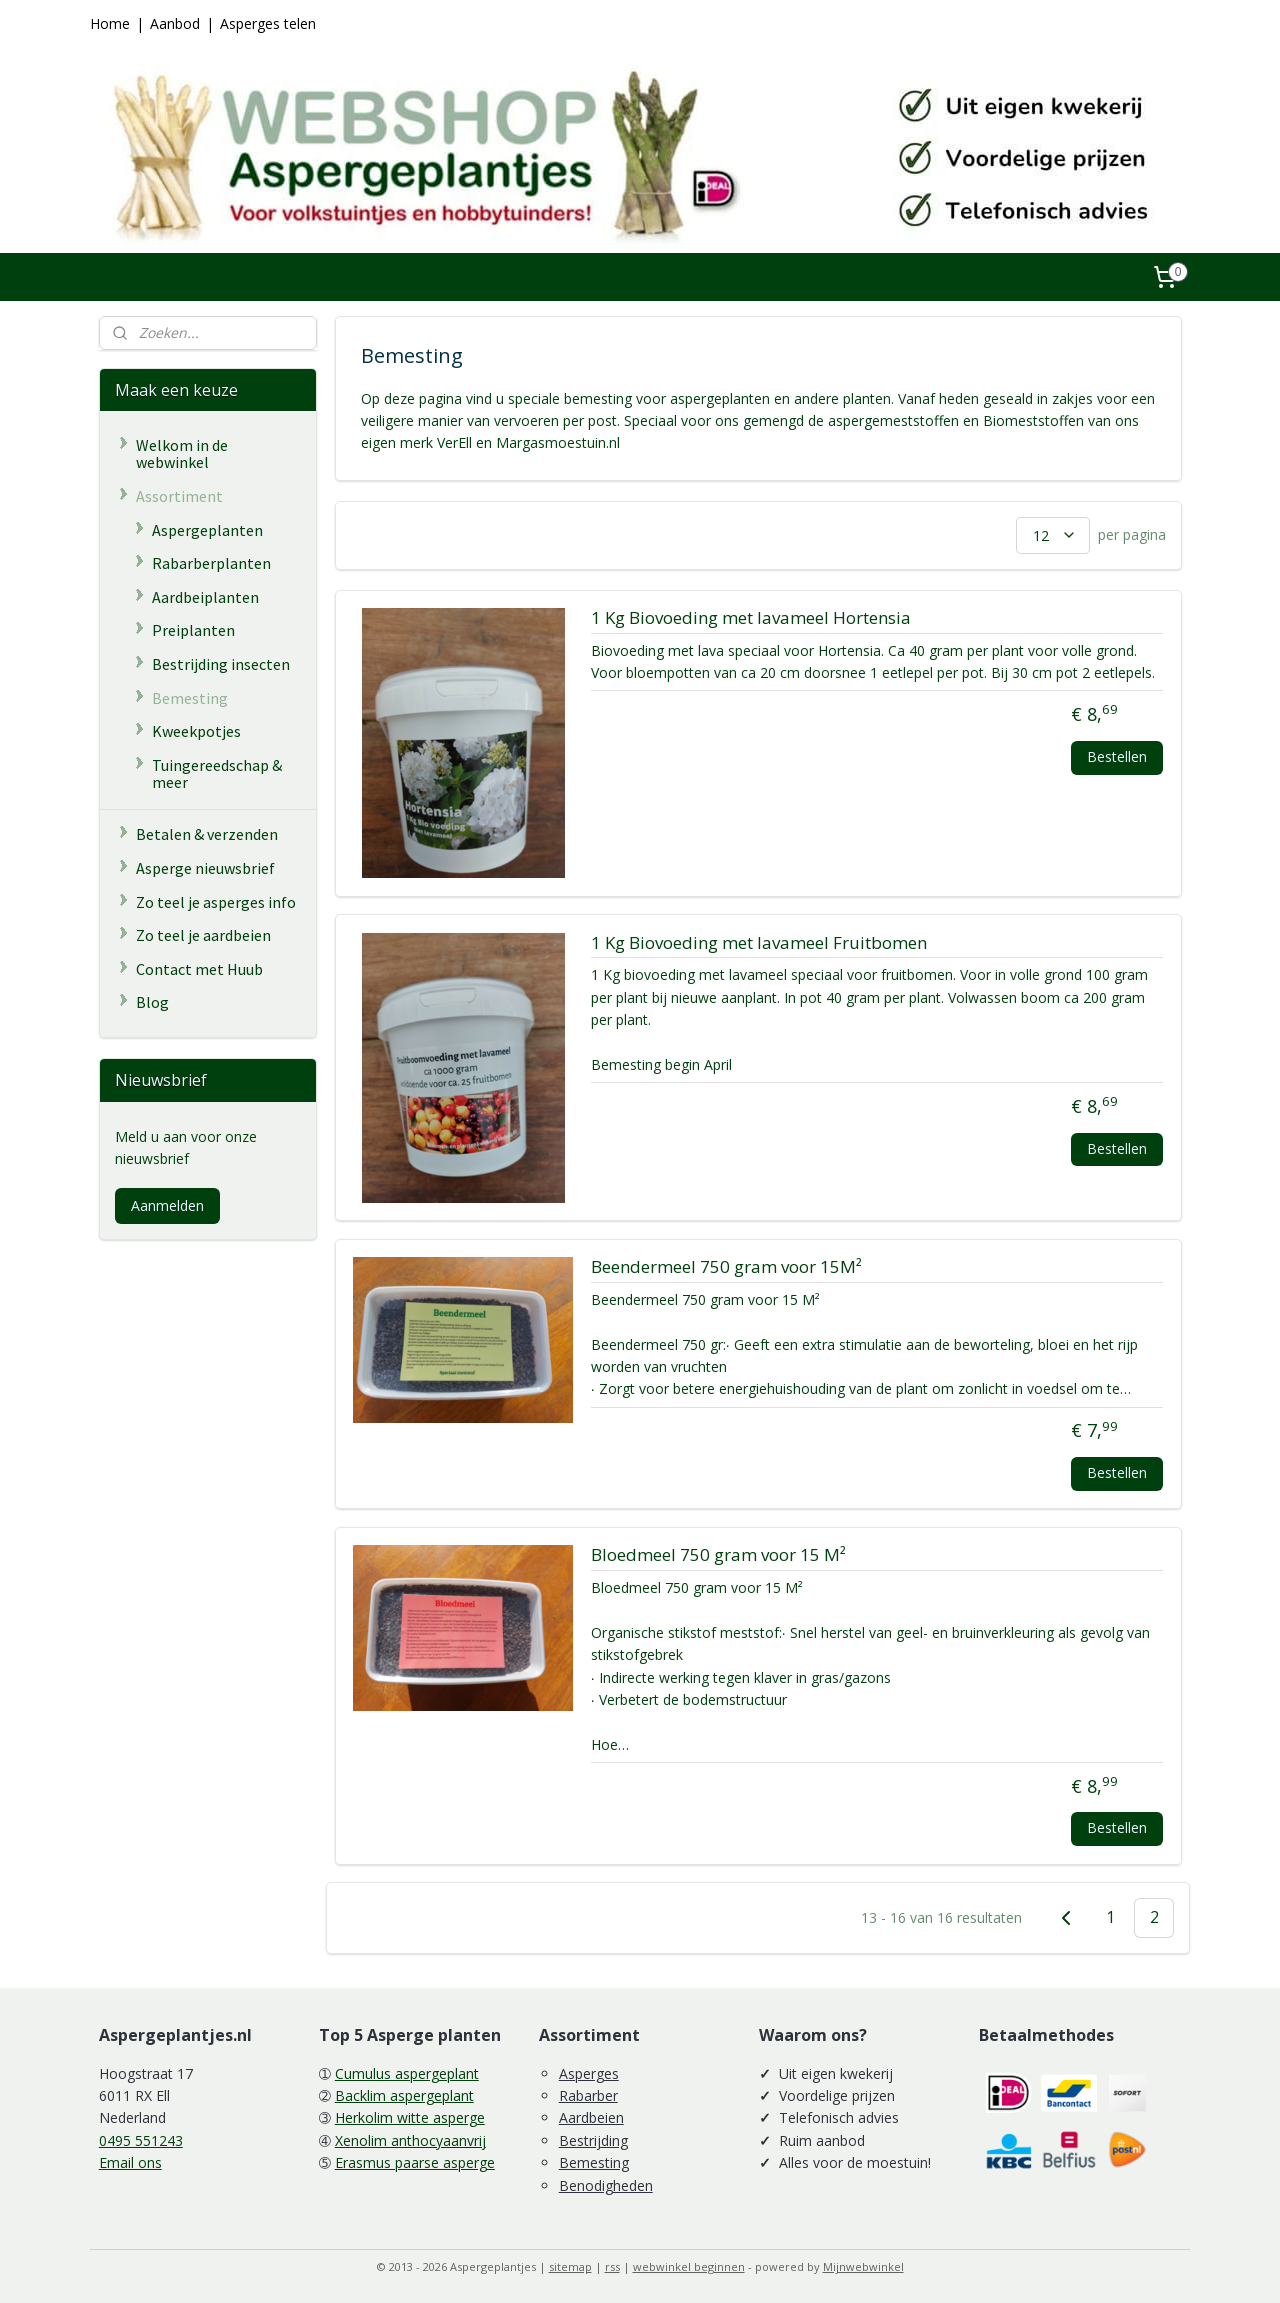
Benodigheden (606, 2185)
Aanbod (175, 23)
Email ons (130, 2162)
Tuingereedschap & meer (217, 774)
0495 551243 (141, 2140)
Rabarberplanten (211, 563)
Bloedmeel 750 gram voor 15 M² (717, 1555)
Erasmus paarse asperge (415, 2162)
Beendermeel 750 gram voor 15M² (725, 1267)
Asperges (589, 2073)
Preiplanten (193, 630)
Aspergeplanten (207, 530)
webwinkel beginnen (689, 2266)
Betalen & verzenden (207, 834)
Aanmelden (167, 1205)
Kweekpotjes (196, 731)
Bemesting (190, 698)
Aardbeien (591, 2117)
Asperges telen (268, 23)
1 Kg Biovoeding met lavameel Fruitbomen (758, 943)
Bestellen (1117, 756)
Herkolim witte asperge (410, 2117)
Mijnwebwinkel (863, 2266)
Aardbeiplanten (205, 597)
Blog (152, 1002)
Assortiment (179, 496)
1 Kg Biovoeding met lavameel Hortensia (750, 618)
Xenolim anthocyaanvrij (410, 2140)
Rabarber (588, 2095)
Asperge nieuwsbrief (205, 868)
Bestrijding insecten (221, 664)
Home (110, 23)
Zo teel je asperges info (216, 902)
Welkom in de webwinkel (182, 454)
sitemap (570, 2266)
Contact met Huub (199, 969)
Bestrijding (593, 2140)
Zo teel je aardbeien (203, 935)
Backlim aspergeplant (404, 2095)
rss (612, 2266)
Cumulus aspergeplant (407, 2073)
